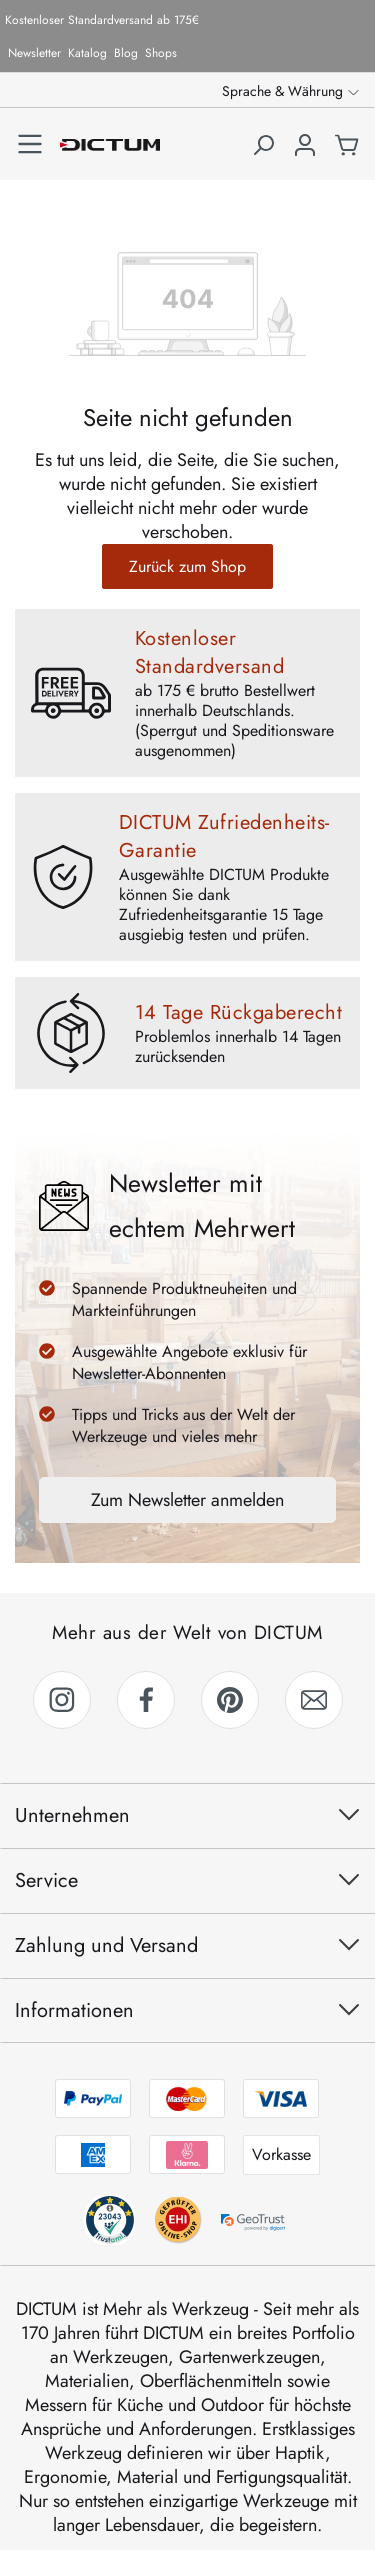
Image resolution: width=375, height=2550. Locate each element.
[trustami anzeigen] (177, 2220)
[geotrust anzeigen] (256, 2220)
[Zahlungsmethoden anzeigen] (188, 2127)
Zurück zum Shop (187, 566)
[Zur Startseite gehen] (110, 144)
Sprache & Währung (282, 91)
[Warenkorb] (347, 154)
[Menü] (30, 144)
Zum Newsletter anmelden (187, 1500)
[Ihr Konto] (305, 154)
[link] (62, 1700)
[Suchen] (263, 154)
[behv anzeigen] (109, 2220)
